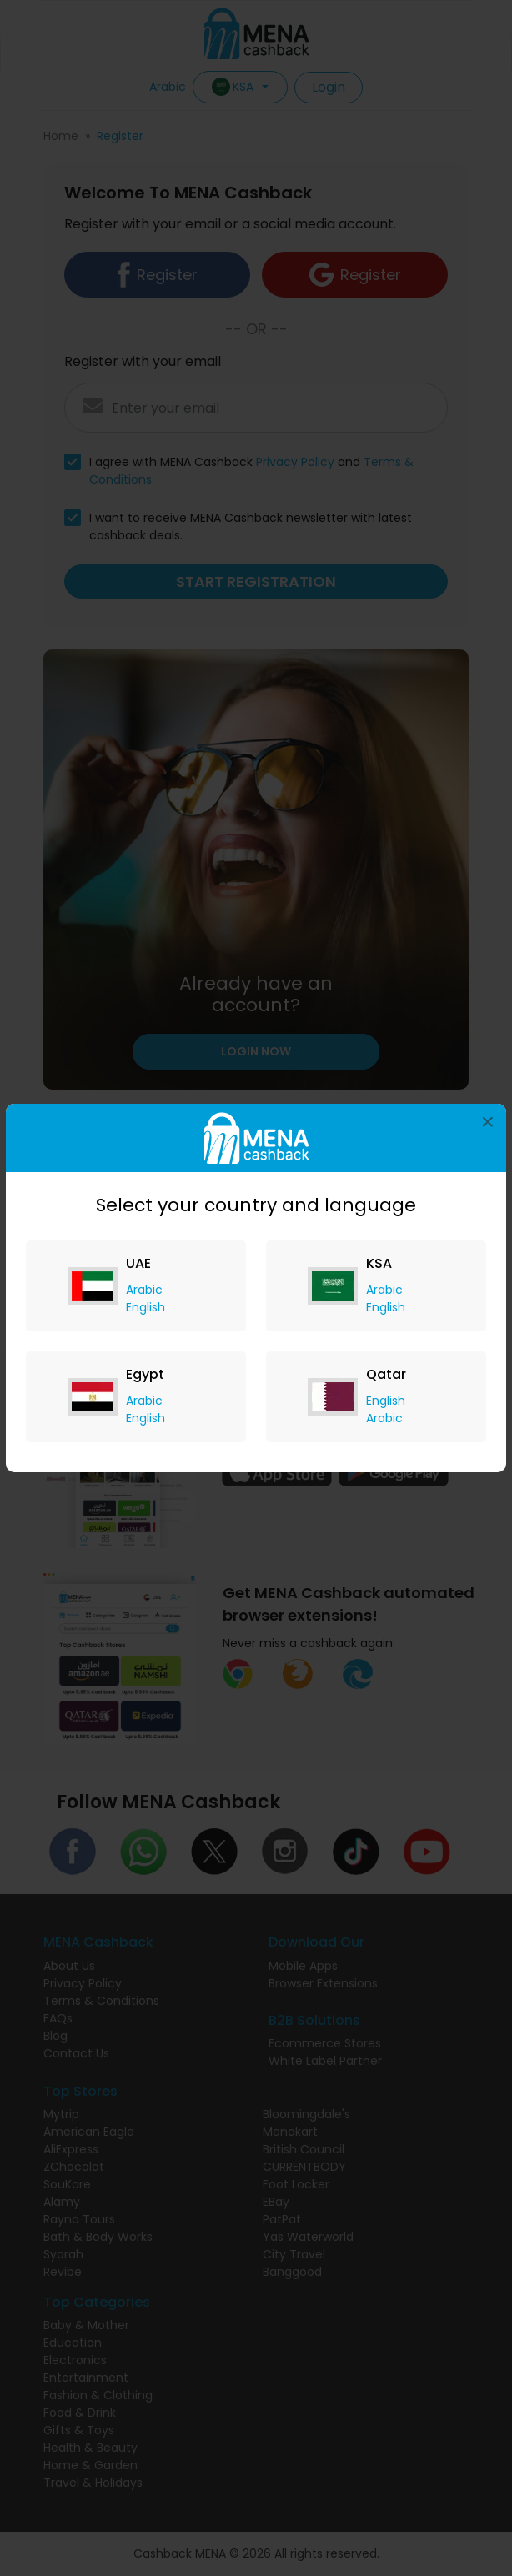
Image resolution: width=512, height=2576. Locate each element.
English (145, 1307)
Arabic (144, 1289)
